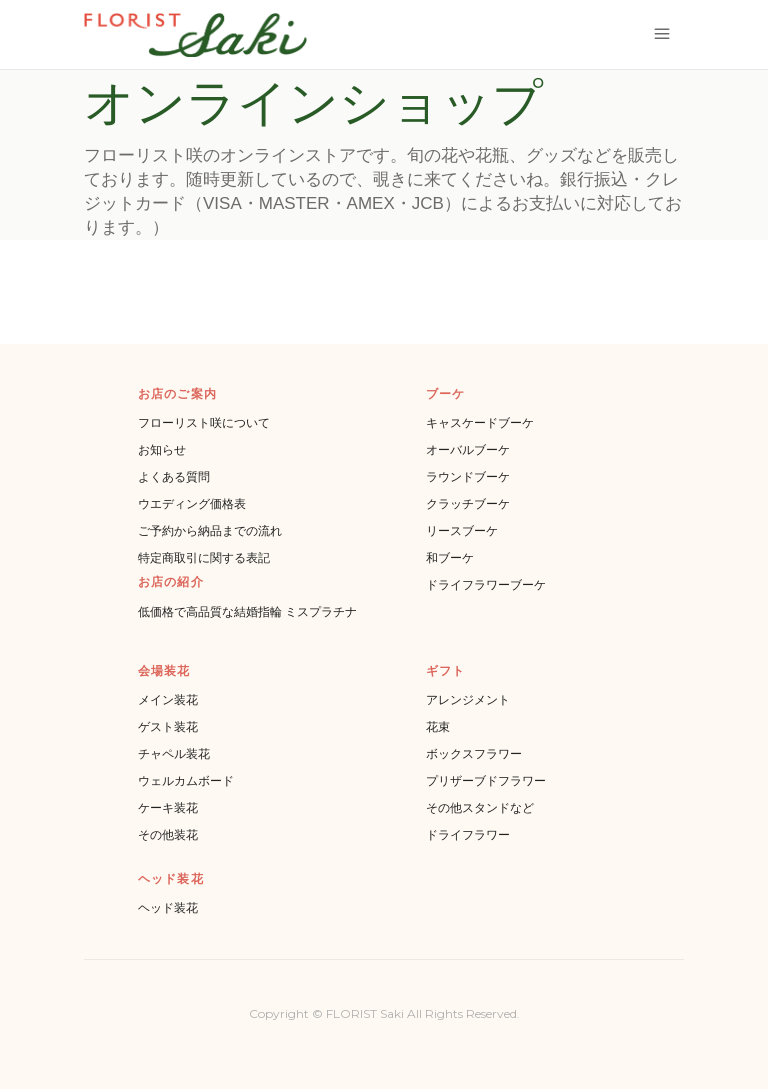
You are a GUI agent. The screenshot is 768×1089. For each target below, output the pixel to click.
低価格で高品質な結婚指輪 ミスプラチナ (247, 611)
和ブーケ (450, 557)
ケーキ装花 (168, 807)
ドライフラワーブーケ (486, 584)
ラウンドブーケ (468, 476)
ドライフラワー (468, 834)
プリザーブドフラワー (486, 780)
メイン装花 (168, 699)
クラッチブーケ (468, 503)
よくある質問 (174, 476)
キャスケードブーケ (480, 422)
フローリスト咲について (204, 422)
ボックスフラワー (474, 753)
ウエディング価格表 (192, 503)
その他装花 (168, 834)
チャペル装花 (174, 753)
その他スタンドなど (480, 807)
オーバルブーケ (468, 449)
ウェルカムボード (186, 780)
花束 (438, 726)
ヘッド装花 (168, 907)
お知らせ (162, 449)
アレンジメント (468, 699)
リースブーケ (462, 530)
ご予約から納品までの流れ (210, 530)
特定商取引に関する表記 (204, 557)
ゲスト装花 (168, 726)
